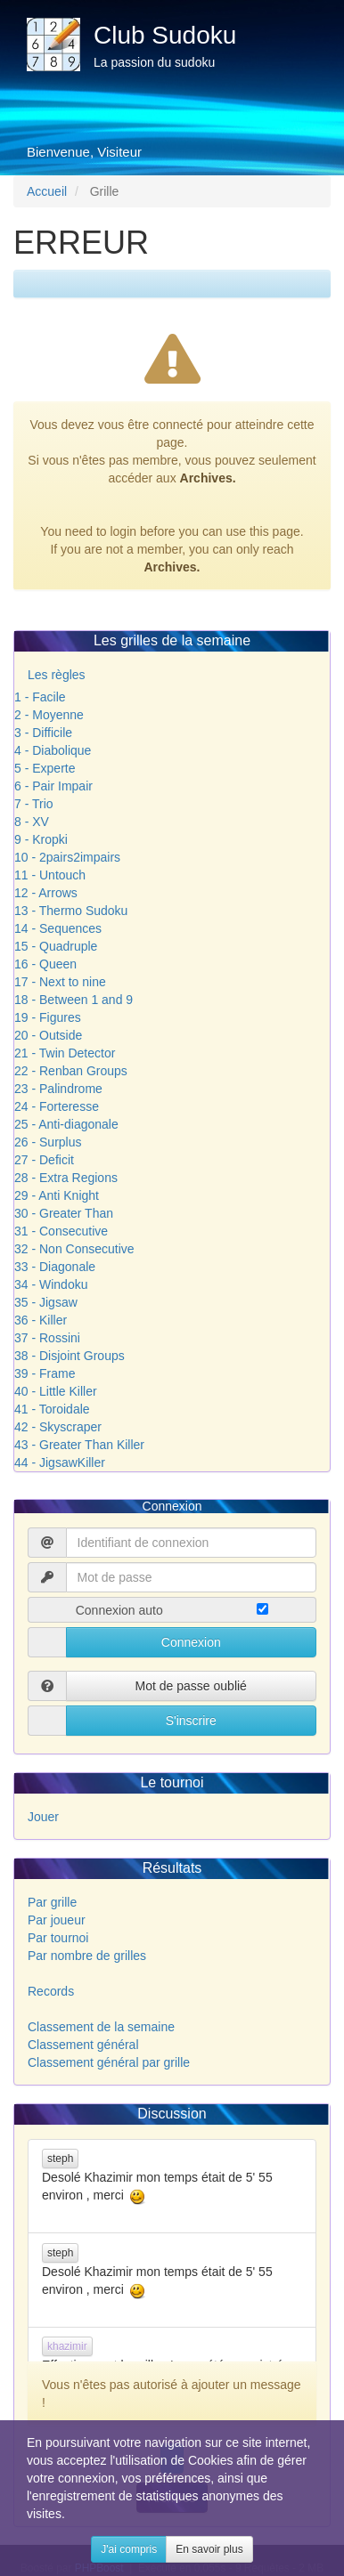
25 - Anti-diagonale (66, 1124)
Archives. (208, 478)
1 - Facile (40, 697)
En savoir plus (209, 2549)
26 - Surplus (47, 1142)
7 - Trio (33, 804)
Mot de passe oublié (191, 1686)
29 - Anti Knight (56, 1195)
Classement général (83, 2044)
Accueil (47, 191)
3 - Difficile (43, 732)
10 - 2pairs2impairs (67, 857)
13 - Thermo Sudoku (70, 910)
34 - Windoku (50, 1284)
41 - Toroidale (52, 1409)
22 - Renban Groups (70, 1071)
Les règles (57, 675)
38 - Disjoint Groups (69, 1356)
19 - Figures (47, 1017)
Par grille (52, 1902)
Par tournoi (58, 1938)
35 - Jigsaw (46, 1302)
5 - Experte (44, 768)
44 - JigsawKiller (59, 1462)
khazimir (67, 2346)
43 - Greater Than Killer (79, 1445)
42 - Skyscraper (58, 1427)
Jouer (43, 1817)
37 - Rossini (47, 1338)
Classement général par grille (109, 2062)
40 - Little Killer (55, 1391)
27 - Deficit (44, 1160)
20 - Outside (48, 1035)
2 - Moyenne (49, 715)
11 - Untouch (50, 875)
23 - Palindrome (58, 1088)
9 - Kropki (41, 839)
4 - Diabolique (52, 750)
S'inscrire (191, 1720)
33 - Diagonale (54, 1267)
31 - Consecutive (61, 1231)
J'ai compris (129, 2549)
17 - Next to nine (60, 982)
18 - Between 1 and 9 (73, 999)
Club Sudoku (165, 35)
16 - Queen (45, 964)
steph (60, 2158)
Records (51, 1991)
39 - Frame (44, 1373)
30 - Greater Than (63, 1213)
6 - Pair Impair (53, 786)
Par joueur (57, 1920)
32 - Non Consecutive (74, 1249)
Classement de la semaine (101, 2027)
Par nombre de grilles (87, 1955)
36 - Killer (40, 1320)
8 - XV (31, 821)
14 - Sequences (58, 928)
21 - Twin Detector (64, 1053)
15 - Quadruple (55, 946)
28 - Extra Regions (66, 1178)
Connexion (191, 1642)
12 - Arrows (46, 893)
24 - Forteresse (56, 1106)
